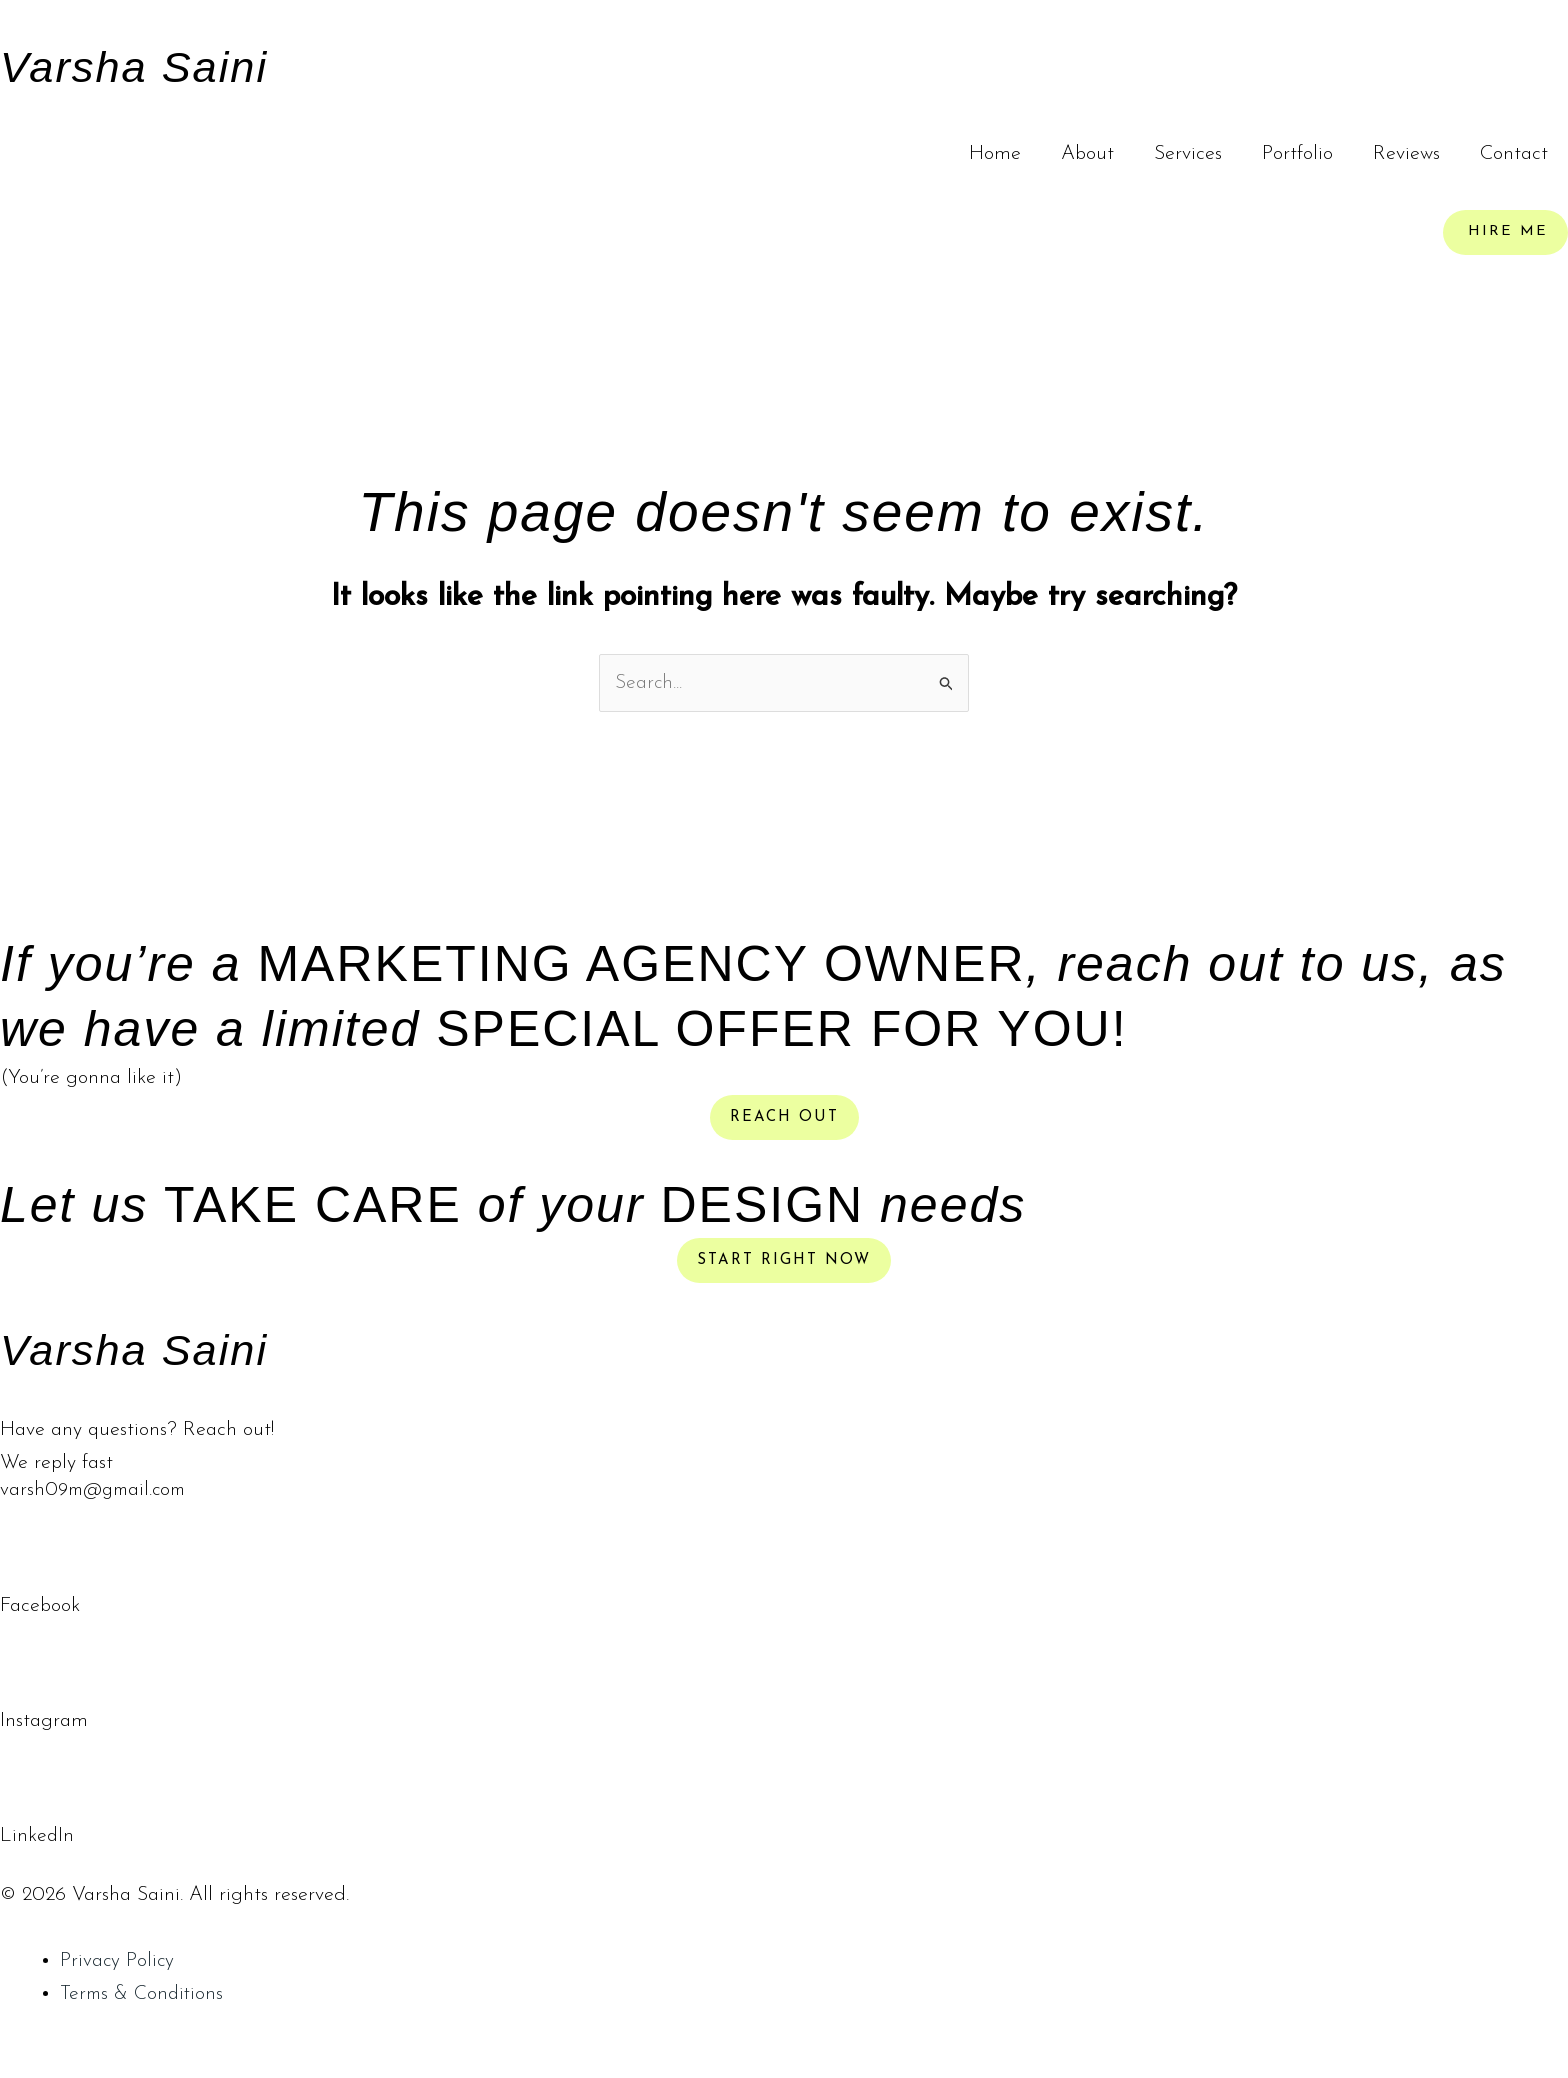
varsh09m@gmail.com (97, 1492)
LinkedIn (37, 1837)
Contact (1514, 154)
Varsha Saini (153, 65)
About (1087, 154)
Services (1188, 154)
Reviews (1406, 154)
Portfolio (1297, 154)
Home (995, 154)
